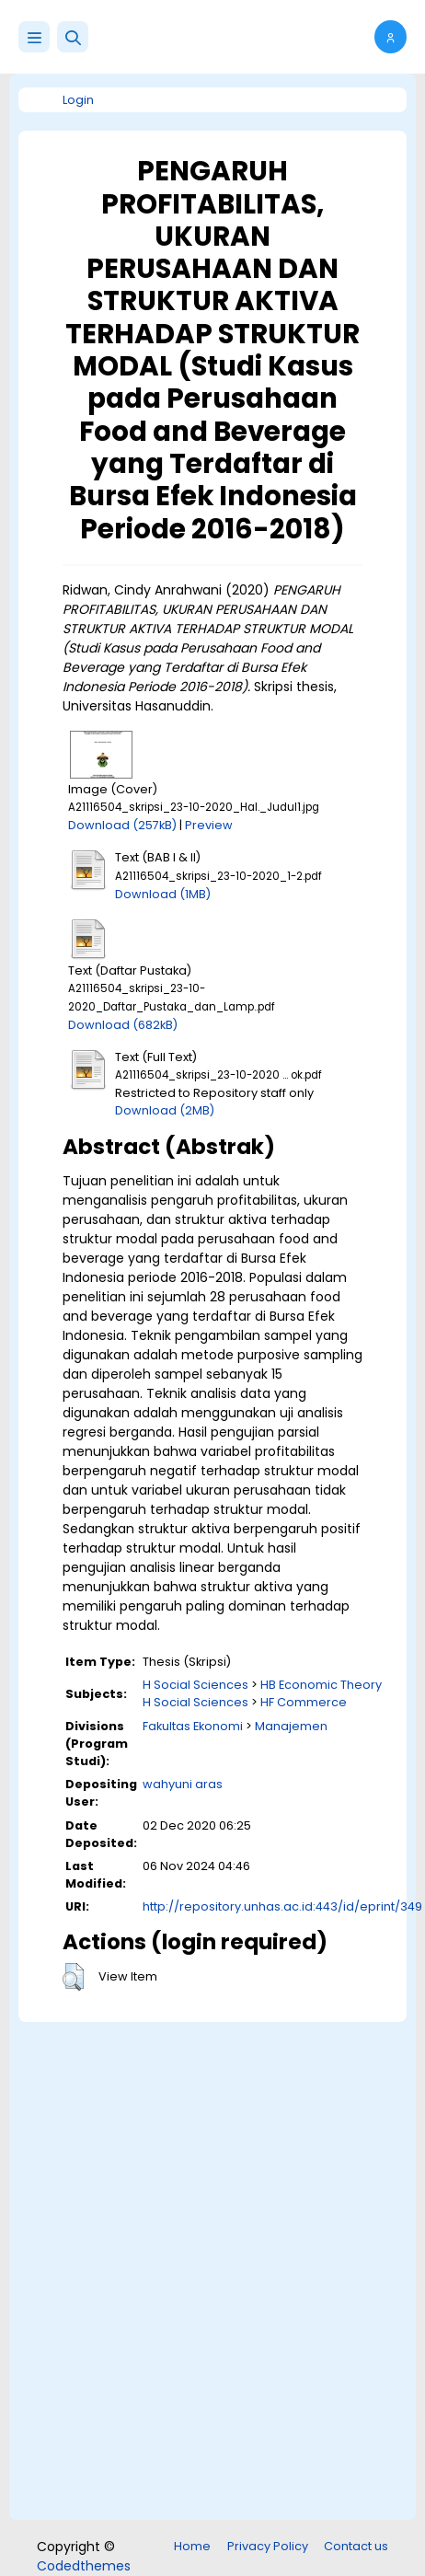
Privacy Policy (267, 2546)
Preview (209, 825)
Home (192, 2546)
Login (78, 100)
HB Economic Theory (321, 1684)
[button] (72, 36)
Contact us (356, 2546)
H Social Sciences (195, 1684)
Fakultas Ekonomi (193, 1726)
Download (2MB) (164, 1110)
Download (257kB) (122, 825)
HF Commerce (303, 1702)
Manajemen (291, 1726)
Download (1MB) (163, 894)
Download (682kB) (123, 1025)
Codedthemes (84, 2566)
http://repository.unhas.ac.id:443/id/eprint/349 (282, 1906)
